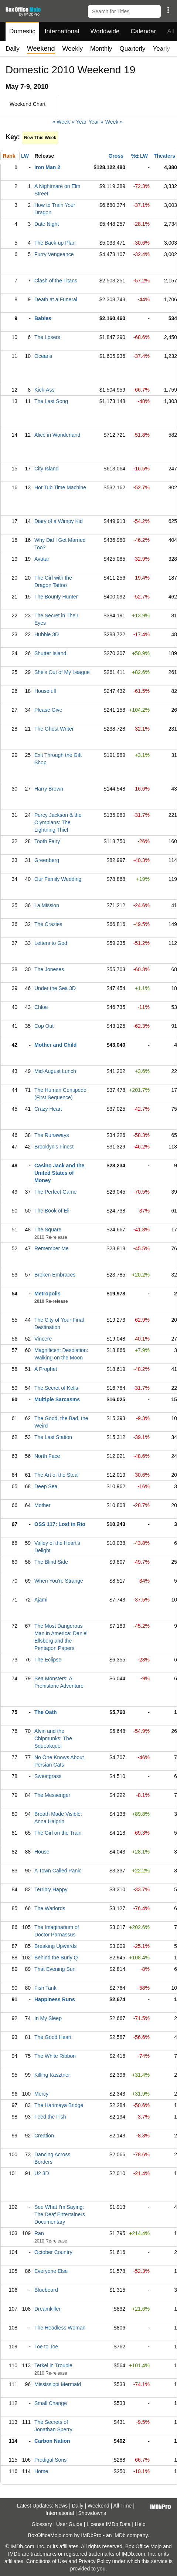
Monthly (101, 48)
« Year (79, 122)
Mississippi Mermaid (57, 2384)
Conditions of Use (46, 2561)
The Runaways (51, 1135)
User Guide (69, 2524)
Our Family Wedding (57, 879)
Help (140, 2524)
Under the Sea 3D (55, 988)
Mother (42, 1505)
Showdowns (92, 2513)
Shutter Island (50, 653)
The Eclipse (47, 1660)
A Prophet (45, 1369)
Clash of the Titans (55, 281)
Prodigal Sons (50, 2460)
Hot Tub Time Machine (60, 487)
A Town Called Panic (57, 1871)
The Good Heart (52, 2037)
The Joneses (49, 969)
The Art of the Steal (56, 1475)
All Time (122, 2506)
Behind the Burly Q (56, 1957)
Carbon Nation (52, 2441)
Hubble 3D (46, 634)
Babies (42, 318)
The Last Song (51, 401)
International (62, 31)
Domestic (22, 31)
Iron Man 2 (47, 167)
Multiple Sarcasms (57, 1399)
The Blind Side (51, 1562)
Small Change (50, 2403)
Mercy (41, 2094)
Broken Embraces (54, 1275)
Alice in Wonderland (57, 435)
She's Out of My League (62, 672)
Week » (114, 122)
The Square (47, 1229)
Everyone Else (51, 2271)
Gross (116, 156)
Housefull (45, 691)
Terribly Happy (50, 1889)
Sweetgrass (47, 1776)
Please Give (48, 710)
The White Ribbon (55, 2056)
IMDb (119, 2535)
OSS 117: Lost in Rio (59, 1524)
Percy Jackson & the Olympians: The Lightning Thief (58, 822)
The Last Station (53, 1437)
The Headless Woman (59, 2328)
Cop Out (44, 1026)
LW (25, 156)
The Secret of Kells (56, 1388)
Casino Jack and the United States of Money (59, 1173)
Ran (39, 2233)
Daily (13, 48)
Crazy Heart (48, 1109)
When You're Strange (58, 1581)
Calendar (143, 31)
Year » (95, 122)
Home (41, 2471)
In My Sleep (48, 2018)
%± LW (139, 156)
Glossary (41, 2524)
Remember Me (51, 1248)
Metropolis (47, 1294)
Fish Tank (45, 1988)
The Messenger (52, 1795)
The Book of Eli (51, 1211)
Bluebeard (46, 2290)
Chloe (41, 1007)
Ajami (40, 1600)
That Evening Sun (54, 1969)
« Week (61, 122)
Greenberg (46, 860)
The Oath (45, 1712)
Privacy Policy (95, 2561)
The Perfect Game (55, 1192)
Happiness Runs (54, 1999)
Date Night (46, 224)
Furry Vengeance (54, 254)
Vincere (43, 1339)
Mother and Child (55, 1045)
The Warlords (49, 1908)
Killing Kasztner (52, 2075)
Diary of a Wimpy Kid (58, 521)
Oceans (43, 356)
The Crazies (48, 924)
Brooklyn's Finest (54, 1147)
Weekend (98, 2506)
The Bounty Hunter (56, 597)
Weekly (72, 48)
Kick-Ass (44, 390)
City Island (46, 469)
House (41, 1852)
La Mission (46, 905)
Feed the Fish (50, 2117)
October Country (53, 2252)
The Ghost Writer (54, 729)
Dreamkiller (47, 2309)
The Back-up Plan (54, 243)
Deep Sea (45, 1486)
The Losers (47, 337)
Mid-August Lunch (55, 1071)
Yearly (161, 48)
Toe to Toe (46, 2346)
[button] (168, 10)
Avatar (41, 559)
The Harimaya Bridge (58, 2105)
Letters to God (50, 943)
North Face (47, 1456)
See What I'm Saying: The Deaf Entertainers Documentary (59, 2214)
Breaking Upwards (55, 1946)
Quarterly (132, 48)
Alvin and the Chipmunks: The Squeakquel (53, 1738)
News (61, 2506)
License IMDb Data (108, 2524)
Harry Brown (48, 789)
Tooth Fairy (47, 841)
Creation (44, 2136)
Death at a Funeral (55, 299)
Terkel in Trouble (53, 2365)
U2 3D (41, 2173)
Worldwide (104, 31)
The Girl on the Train (58, 1833)
